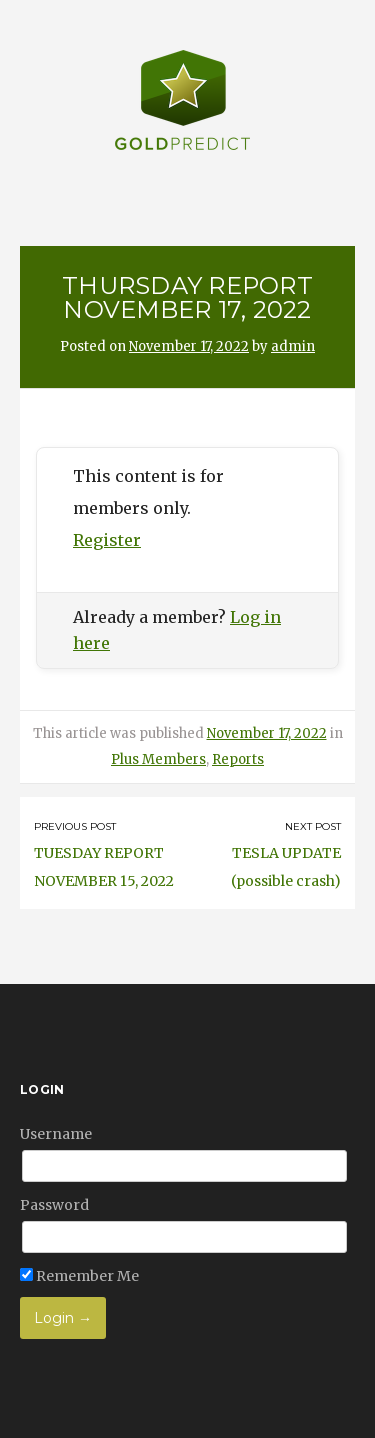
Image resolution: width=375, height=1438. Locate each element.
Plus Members (158, 759)
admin (293, 346)
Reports (238, 759)
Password (54, 1205)
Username (56, 1134)
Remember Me (79, 1276)
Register (107, 540)
